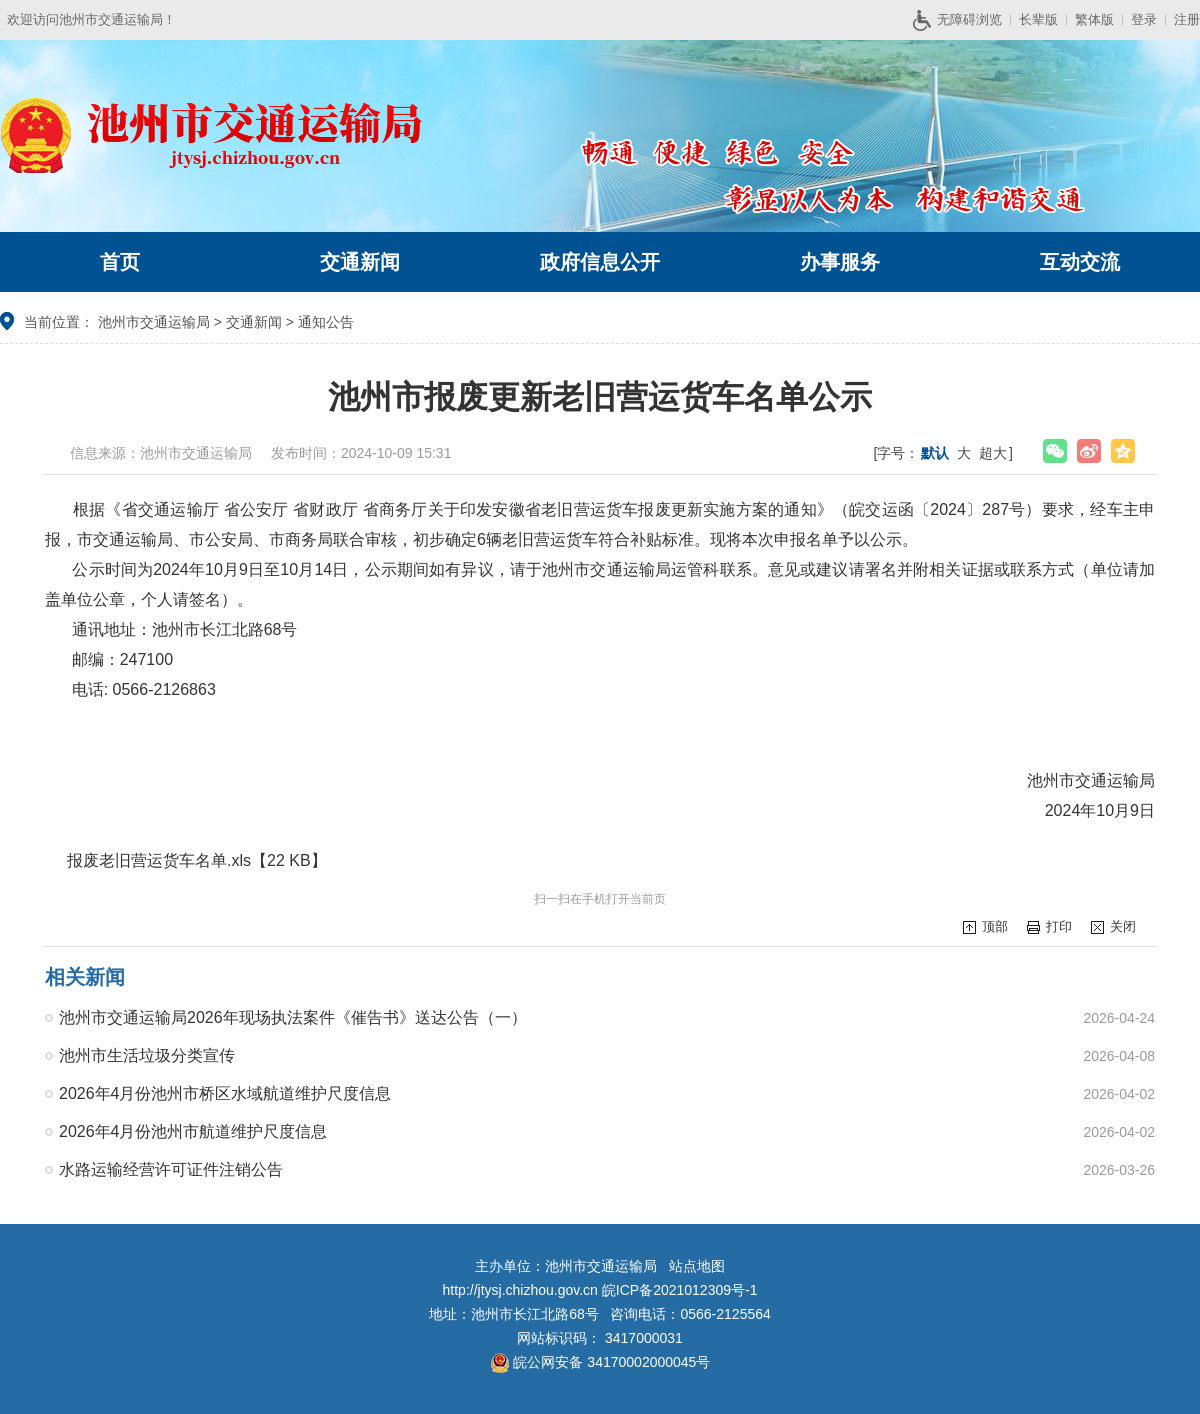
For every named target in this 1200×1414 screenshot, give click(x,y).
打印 (1059, 926)
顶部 (995, 926)
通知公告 (326, 322)
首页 (120, 262)
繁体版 (1094, 19)
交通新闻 (360, 262)
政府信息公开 (600, 262)
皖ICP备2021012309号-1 (680, 1290)
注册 (1187, 19)
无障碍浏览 (965, 20)
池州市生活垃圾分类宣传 (147, 1055)
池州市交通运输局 (154, 322)
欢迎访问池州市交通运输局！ (91, 19)
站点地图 (697, 1266)
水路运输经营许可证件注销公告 (171, 1169)
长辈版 (1038, 19)
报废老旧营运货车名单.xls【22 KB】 (197, 860)
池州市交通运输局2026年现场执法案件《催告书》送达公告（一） (293, 1017)
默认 (935, 453)
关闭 (1123, 926)
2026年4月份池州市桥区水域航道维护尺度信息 (225, 1093)
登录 (1144, 19)
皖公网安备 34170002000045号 (600, 1362)
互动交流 (1080, 262)
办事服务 (840, 262)
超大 (993, 453)
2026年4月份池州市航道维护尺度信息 (193, 1131)
